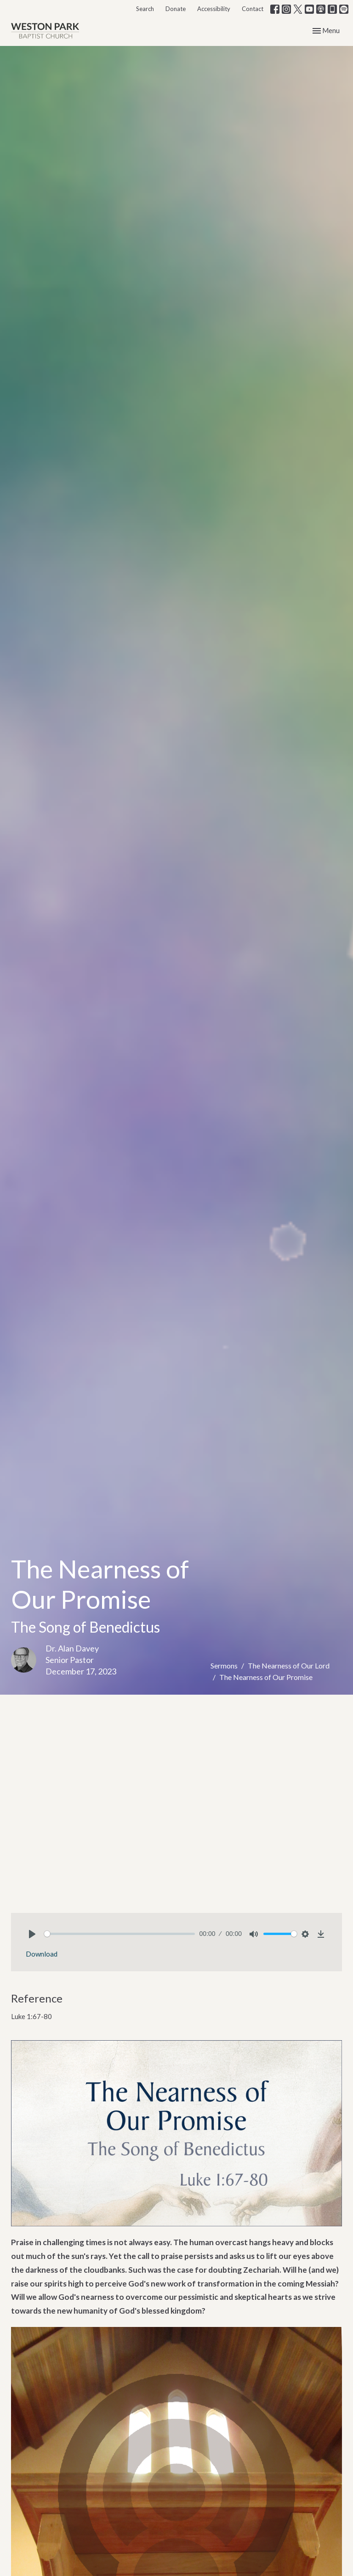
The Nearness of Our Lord (289, 1665)
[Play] (32, 1934)
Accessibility (213, 8)
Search (145, 8)
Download (41, 1954)
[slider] (119, 1933)
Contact (252, 8)
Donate (175, 8)
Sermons (224, 1665)
